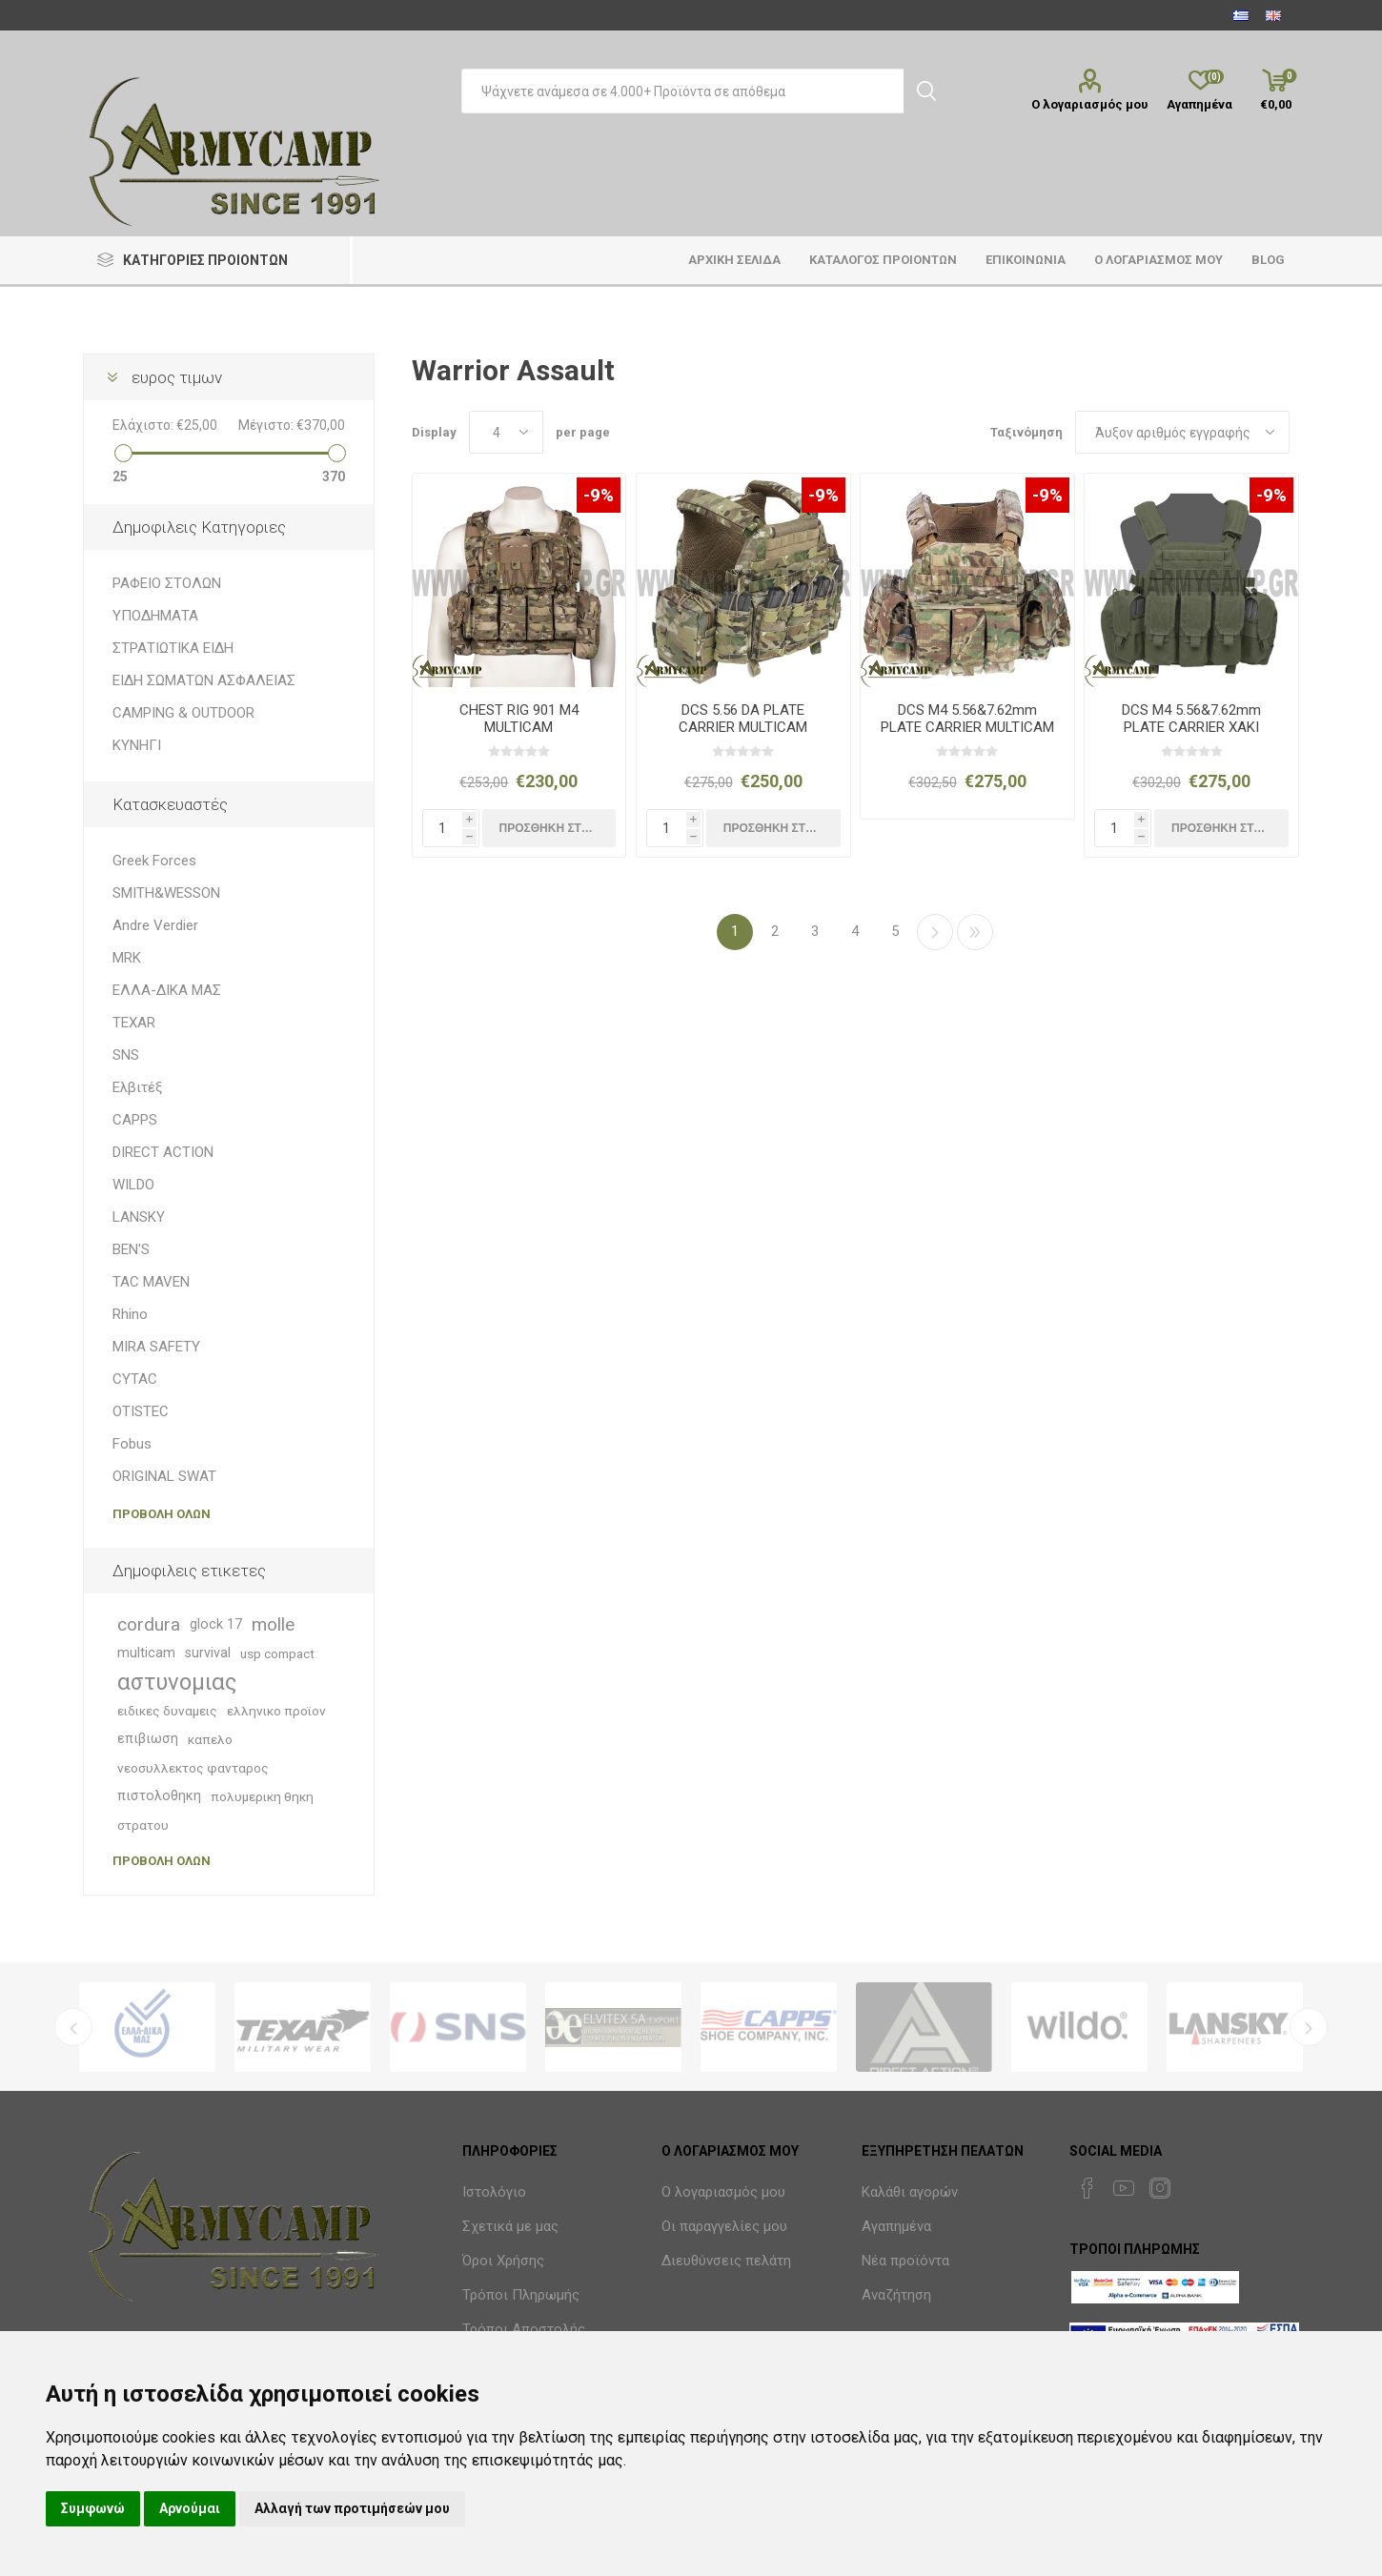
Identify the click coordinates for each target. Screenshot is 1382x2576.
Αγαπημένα (896, 2226)
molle (273, 1624)
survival (208, 1653)
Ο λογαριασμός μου (1089, 104)
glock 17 (216, 1624)
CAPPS (134, 1119)
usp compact (277, 1653)
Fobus (132, 1443)
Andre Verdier (155, 925)
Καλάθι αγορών (910, 2192)
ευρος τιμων (177, 377)
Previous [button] (73, 2027)
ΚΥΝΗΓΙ (136, 745)
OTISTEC (140, 1411)
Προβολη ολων (161, 1514)
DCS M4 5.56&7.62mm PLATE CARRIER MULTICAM (967, 718)
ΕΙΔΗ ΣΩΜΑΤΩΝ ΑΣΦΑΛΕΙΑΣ (203, 680)
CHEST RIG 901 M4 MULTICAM (519, 718)
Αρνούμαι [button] (189, 2508)
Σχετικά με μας (510, 2226)
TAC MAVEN (151, 1281)
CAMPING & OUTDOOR (183, 712)
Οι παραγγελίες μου (724, 2226)
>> (975, 932)
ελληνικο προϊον (276, 1710)
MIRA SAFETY (156, 1346)
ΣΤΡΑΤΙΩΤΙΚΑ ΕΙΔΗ (173, 648)
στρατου (143, 1825)
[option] (147, 2027)
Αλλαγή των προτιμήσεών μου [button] (352, 2508)
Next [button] (1309, 2027)
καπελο (210, 1739)
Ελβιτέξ (137, 1087)
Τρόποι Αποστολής (523, 2329)
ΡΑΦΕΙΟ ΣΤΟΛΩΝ (166, 583)
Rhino (130, 1314)
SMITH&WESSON (166, 893)
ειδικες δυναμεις (167, 1710)
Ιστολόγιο (494, 2192)
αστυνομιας (176, 1682)
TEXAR (133, 1022)
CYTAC (134, 1379)
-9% (598, 495)
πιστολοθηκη (159, 1796)
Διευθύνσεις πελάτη (726, 2260)
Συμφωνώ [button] (93, 2508)
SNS (125, 1055)
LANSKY (138, 1217)
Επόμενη (935, 932)
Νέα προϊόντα (905, 2260)
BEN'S (131, 1249)
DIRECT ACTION (162, 1152)
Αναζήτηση (896, 2294)
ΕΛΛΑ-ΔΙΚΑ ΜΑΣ (166, 990)
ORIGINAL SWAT (164, 1476)
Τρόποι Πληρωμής (520, 2294)
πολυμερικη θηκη (262, 1796)
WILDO (133, 1184)
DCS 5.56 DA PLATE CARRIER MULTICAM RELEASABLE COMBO (743, 727)
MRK (126, 957)
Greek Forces (154, 860)
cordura (148, 1624)
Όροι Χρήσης (503, 2260)
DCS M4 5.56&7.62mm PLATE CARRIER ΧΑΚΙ (1191, 718)
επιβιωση (147, 1739)
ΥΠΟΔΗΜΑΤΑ (155, 615)
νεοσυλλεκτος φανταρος (193, 1767)
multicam (146, 1653)
